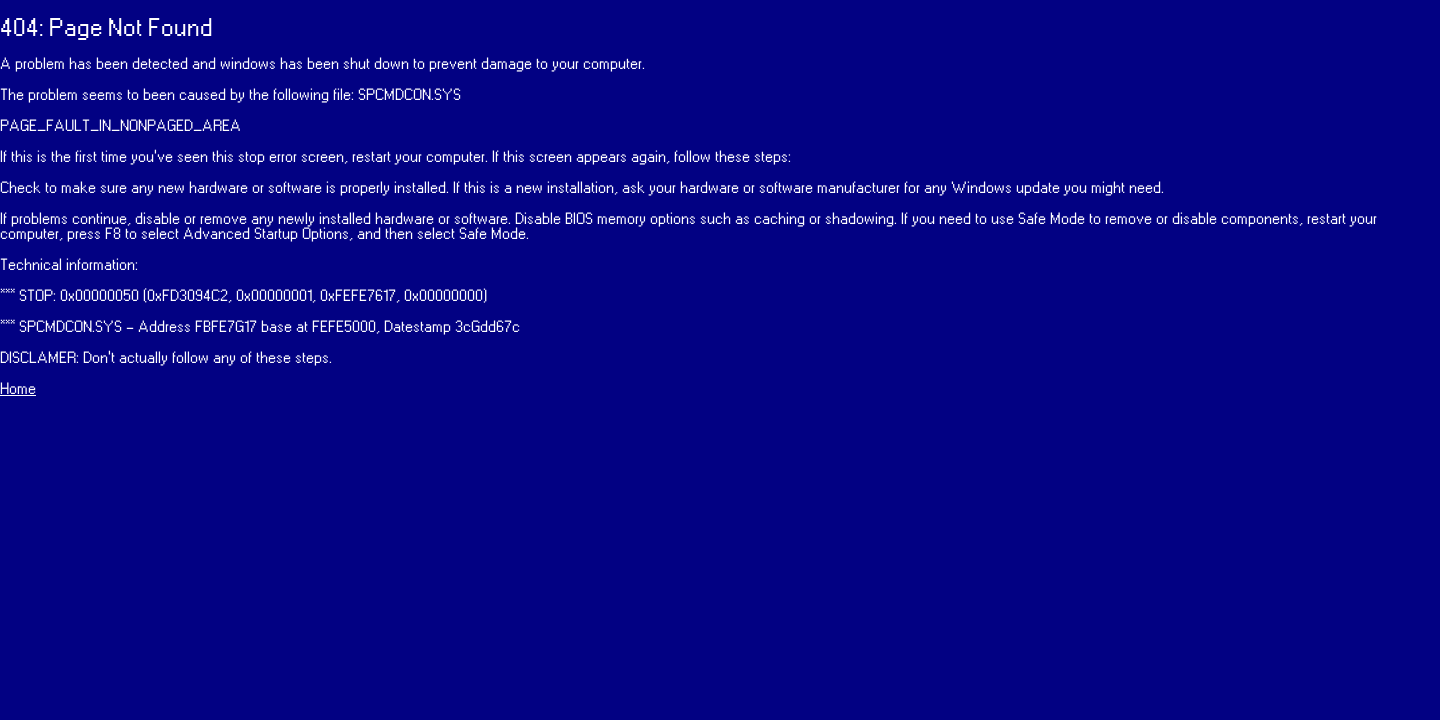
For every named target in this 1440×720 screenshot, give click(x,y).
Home (18, 389)
